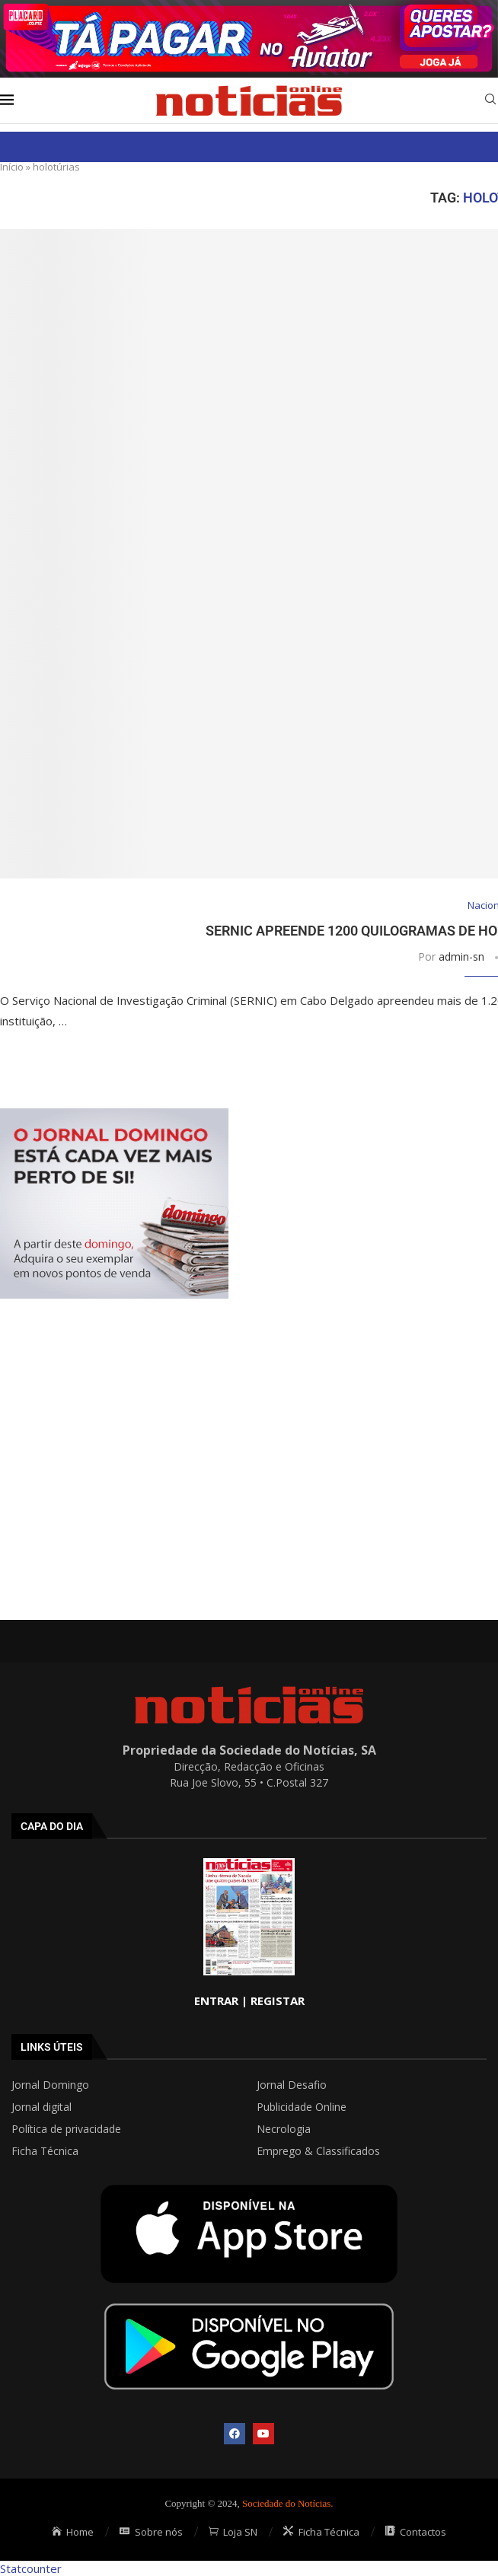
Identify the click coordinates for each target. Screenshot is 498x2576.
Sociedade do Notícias (286, 2503)
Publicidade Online (301, 2107)
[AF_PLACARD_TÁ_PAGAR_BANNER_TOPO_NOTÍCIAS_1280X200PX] (249, 7)
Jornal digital (41, 2107)
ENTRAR (216, 2000)
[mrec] (114, 1116)
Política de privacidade (66, 2129)
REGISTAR (278, 2000)
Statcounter (31, 2568)
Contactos (416, 2532)
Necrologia (284, 2129)
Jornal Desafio (292, 2085)
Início (12, 167)
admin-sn (461, 956)
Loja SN (233, 2532)
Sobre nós (151, 2532)
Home (73, 2532)
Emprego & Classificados (318, 2151)
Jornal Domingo (50, 2085)
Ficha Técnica (44, 2151)
